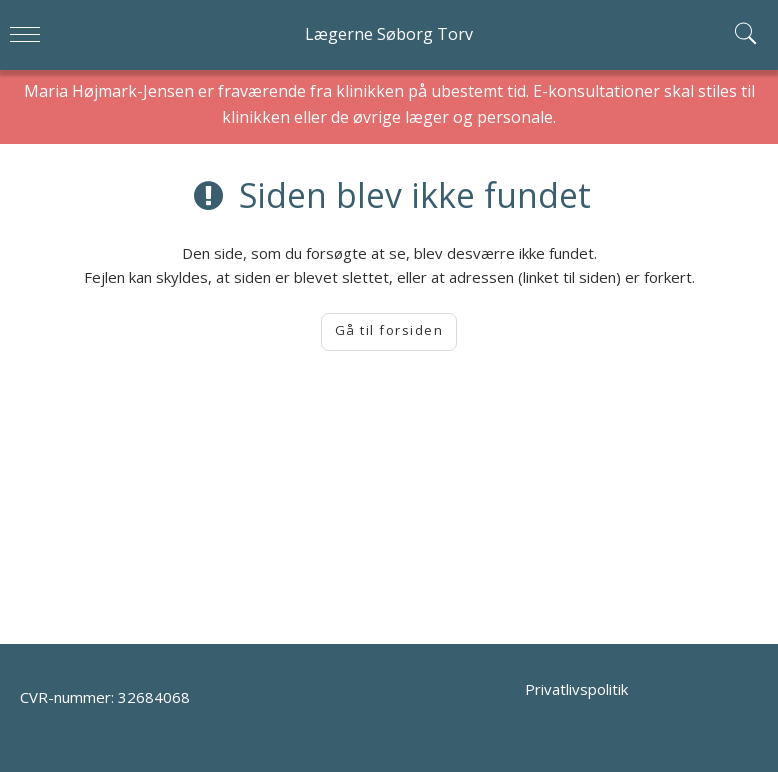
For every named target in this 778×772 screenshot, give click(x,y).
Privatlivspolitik (576, 689)
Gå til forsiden (389, 330)
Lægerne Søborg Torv (389, 34)
